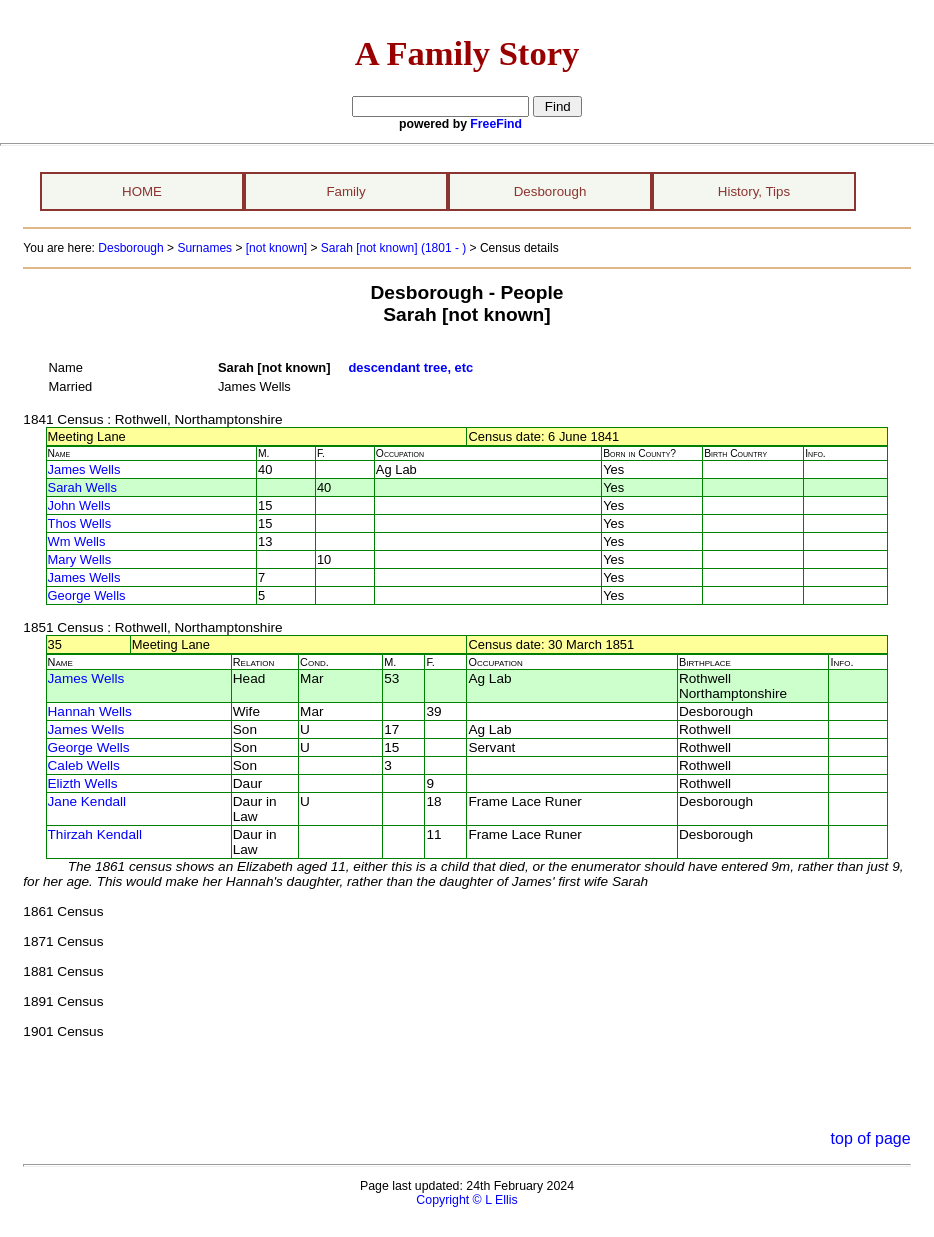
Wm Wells (77, 541)
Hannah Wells (90, 711)
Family (345, 191)
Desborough (550, 191)
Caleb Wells (84, 765)
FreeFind (496, 124)
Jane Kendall (87, 801)
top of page (871, 1138)
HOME (142, 191)
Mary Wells (80, 559)
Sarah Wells (82, 487)
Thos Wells (80, 523)
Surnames (204, 248)
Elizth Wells (83, 783)
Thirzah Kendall (95, 834)
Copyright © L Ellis (466, 1200)
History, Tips (754, 191)
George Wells (87, 595)
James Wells (84, 469)
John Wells (79, 505)
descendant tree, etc (410, 367)
